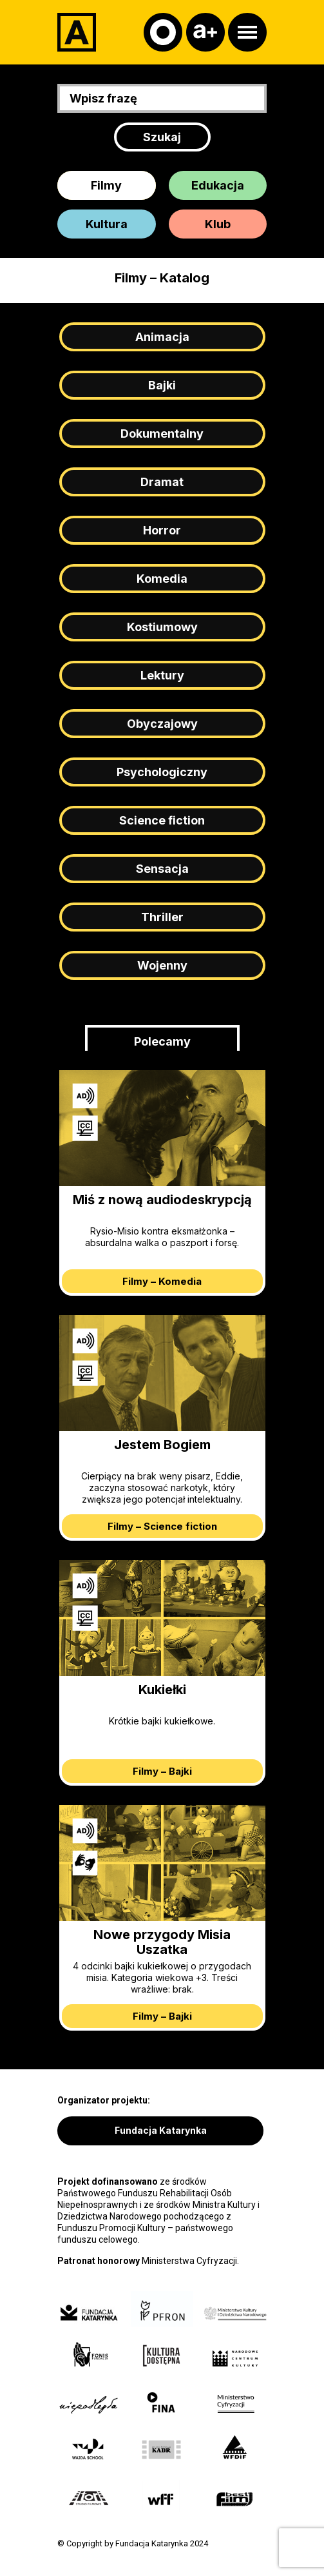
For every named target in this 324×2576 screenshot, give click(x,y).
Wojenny (162, 965)
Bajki (162, 385)
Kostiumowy (162, 627)
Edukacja (217, 185)
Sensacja (162, 868)
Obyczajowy (162, 723)
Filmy (106, 185)
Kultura (107, 224)
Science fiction (162, 820)
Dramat (162, 482)
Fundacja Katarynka (161, 2130)
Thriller (162, 917)
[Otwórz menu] (247, 32)
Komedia (162, 578)
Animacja (162, 337)
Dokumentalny (162, 433)
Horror (162, 530)
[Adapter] (76, 32)
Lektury (162, 675)
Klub (218, 224)
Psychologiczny (162, 772)
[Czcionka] (205, 32)
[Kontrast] (163, 32)
